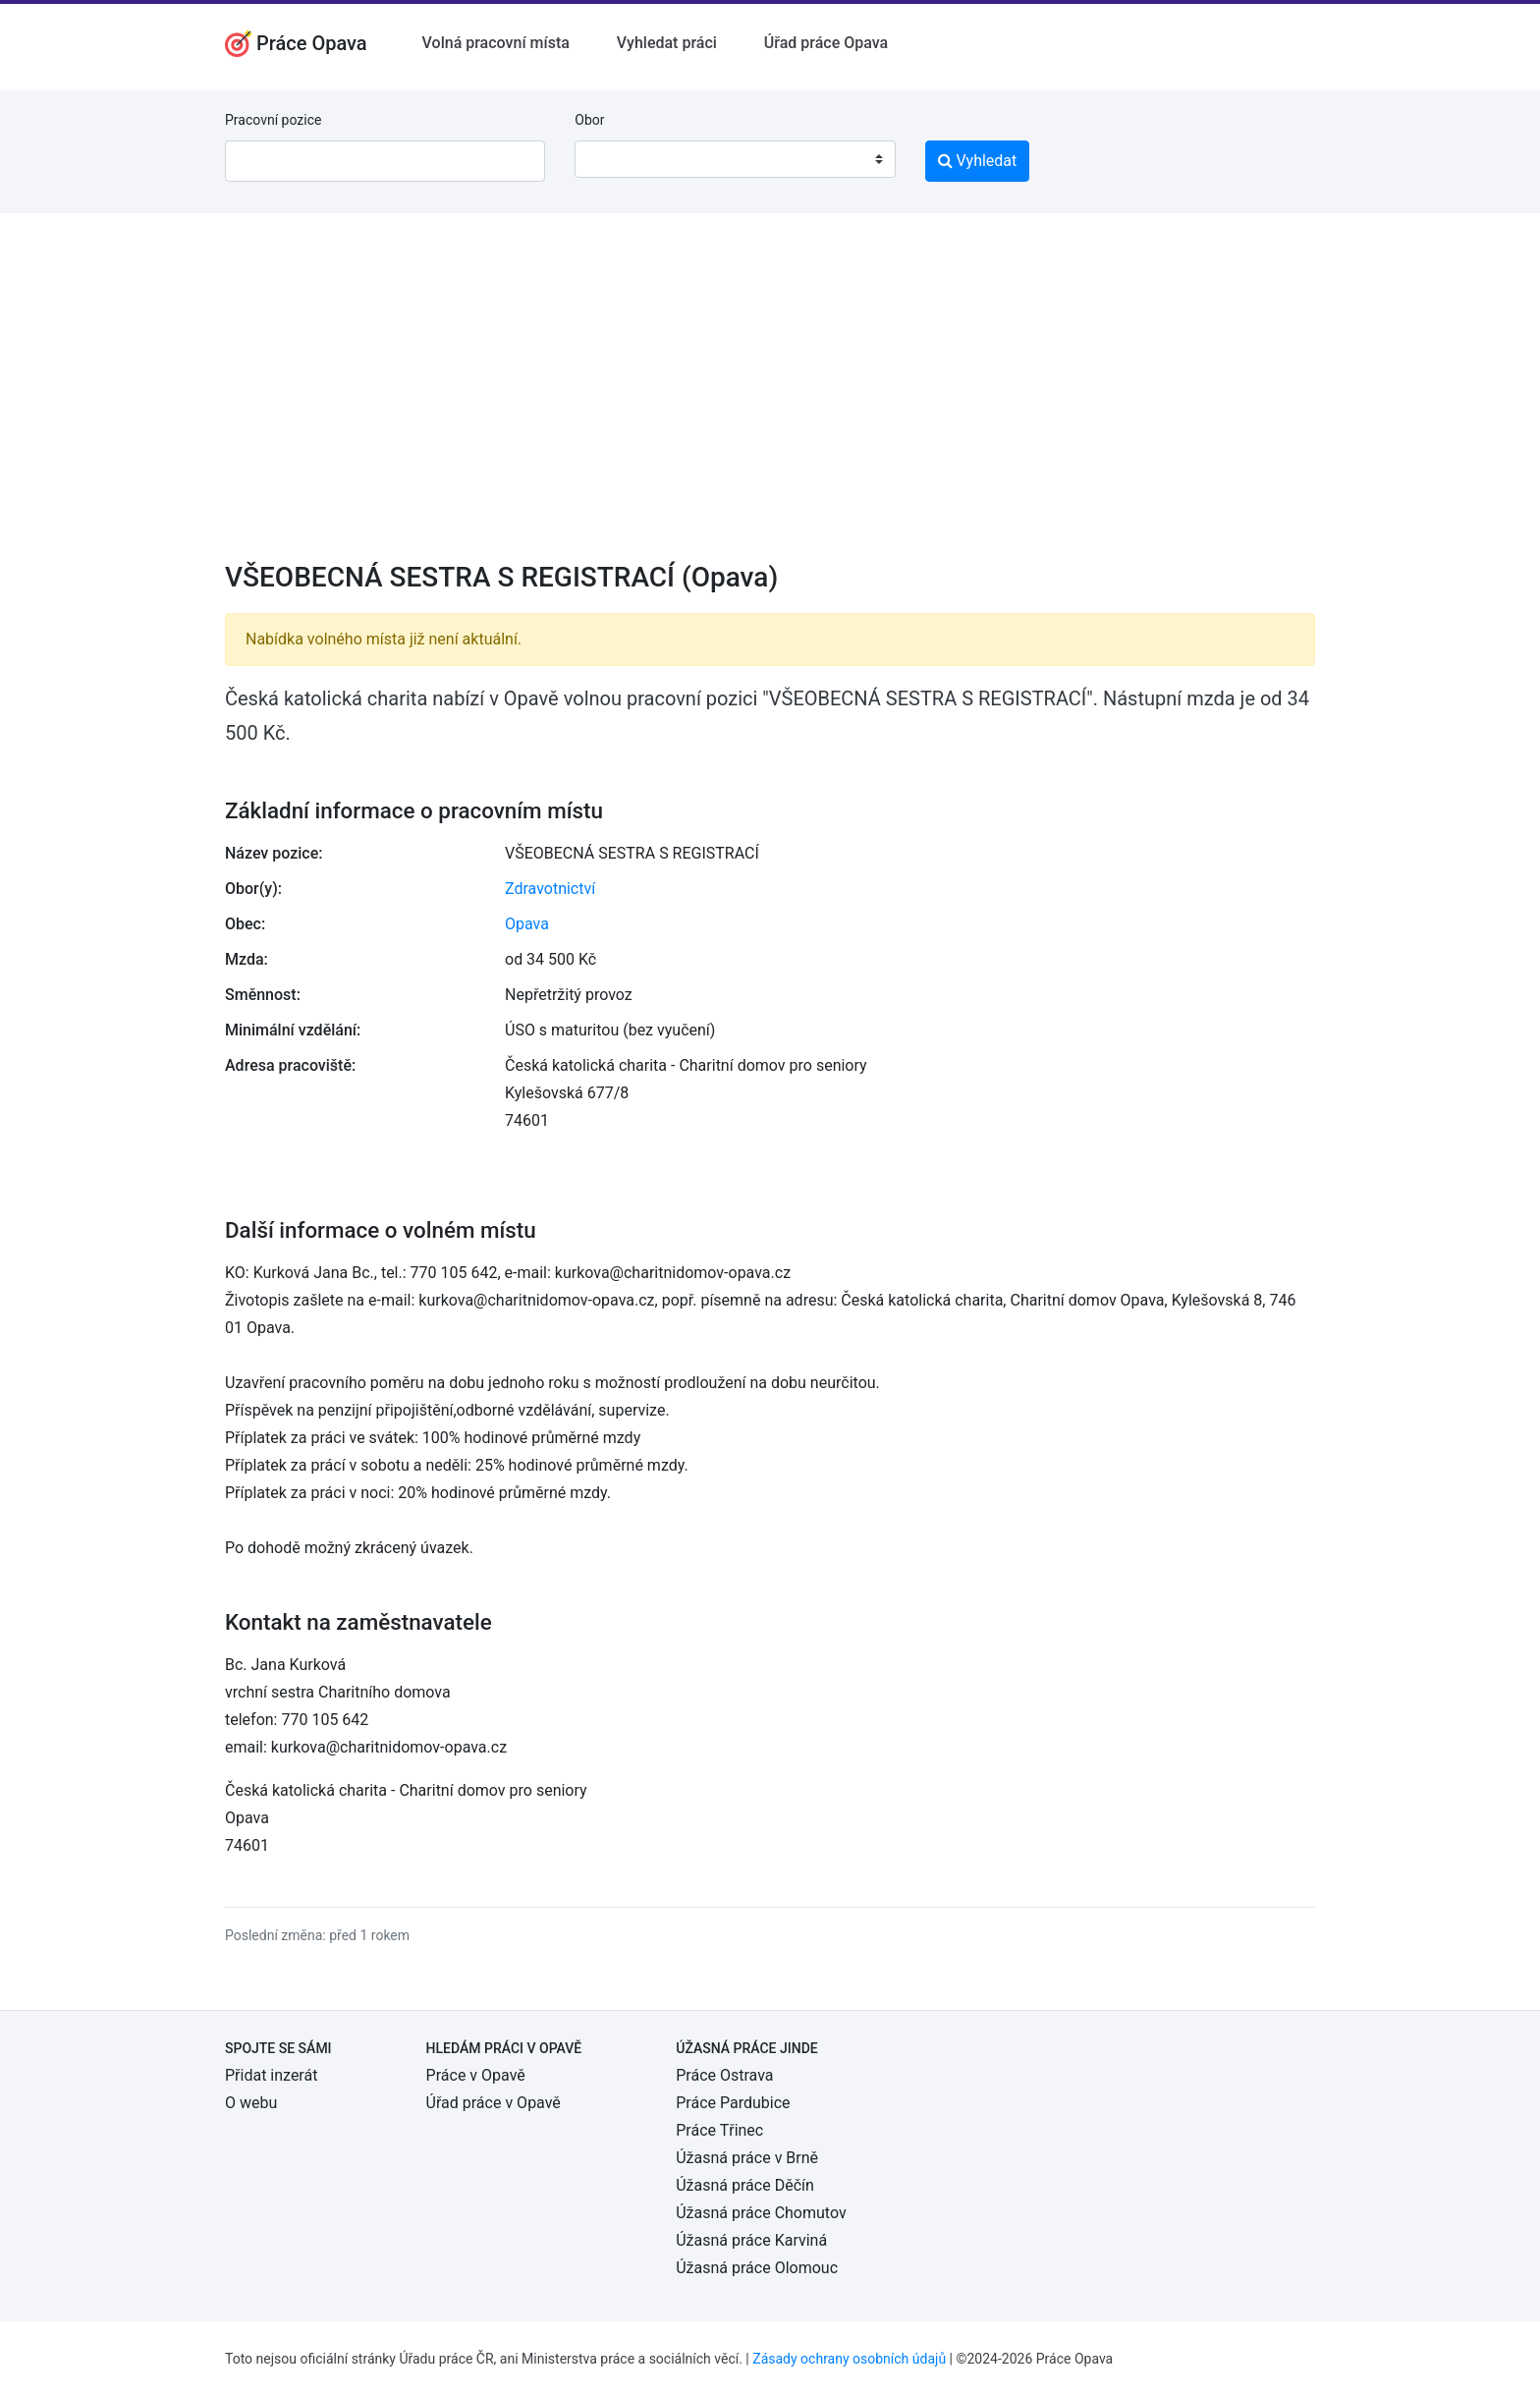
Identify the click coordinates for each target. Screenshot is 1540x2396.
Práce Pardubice (733, 2102)
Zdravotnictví (550, 888)
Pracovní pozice (273, 120)
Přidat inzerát (271, 2075)
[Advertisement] (770, 399)
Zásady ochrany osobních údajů (849, 2359)
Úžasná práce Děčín (745, 2185)
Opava (527, 924)
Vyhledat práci (667, 42)
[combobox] (735, 159)
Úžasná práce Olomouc (757, 2267)
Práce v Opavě (475, 2075)
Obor (589, 120)
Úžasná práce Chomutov (761, 2212)
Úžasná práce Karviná (751, 2240)
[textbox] (615, 159)
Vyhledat (978, 160)
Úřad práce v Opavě (493, 2102)
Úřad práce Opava (826, 42)
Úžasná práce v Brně (747, 2157)
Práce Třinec (719, 2130)
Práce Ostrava (724, 2075)
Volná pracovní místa (496, 42)
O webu (251, 2102)
